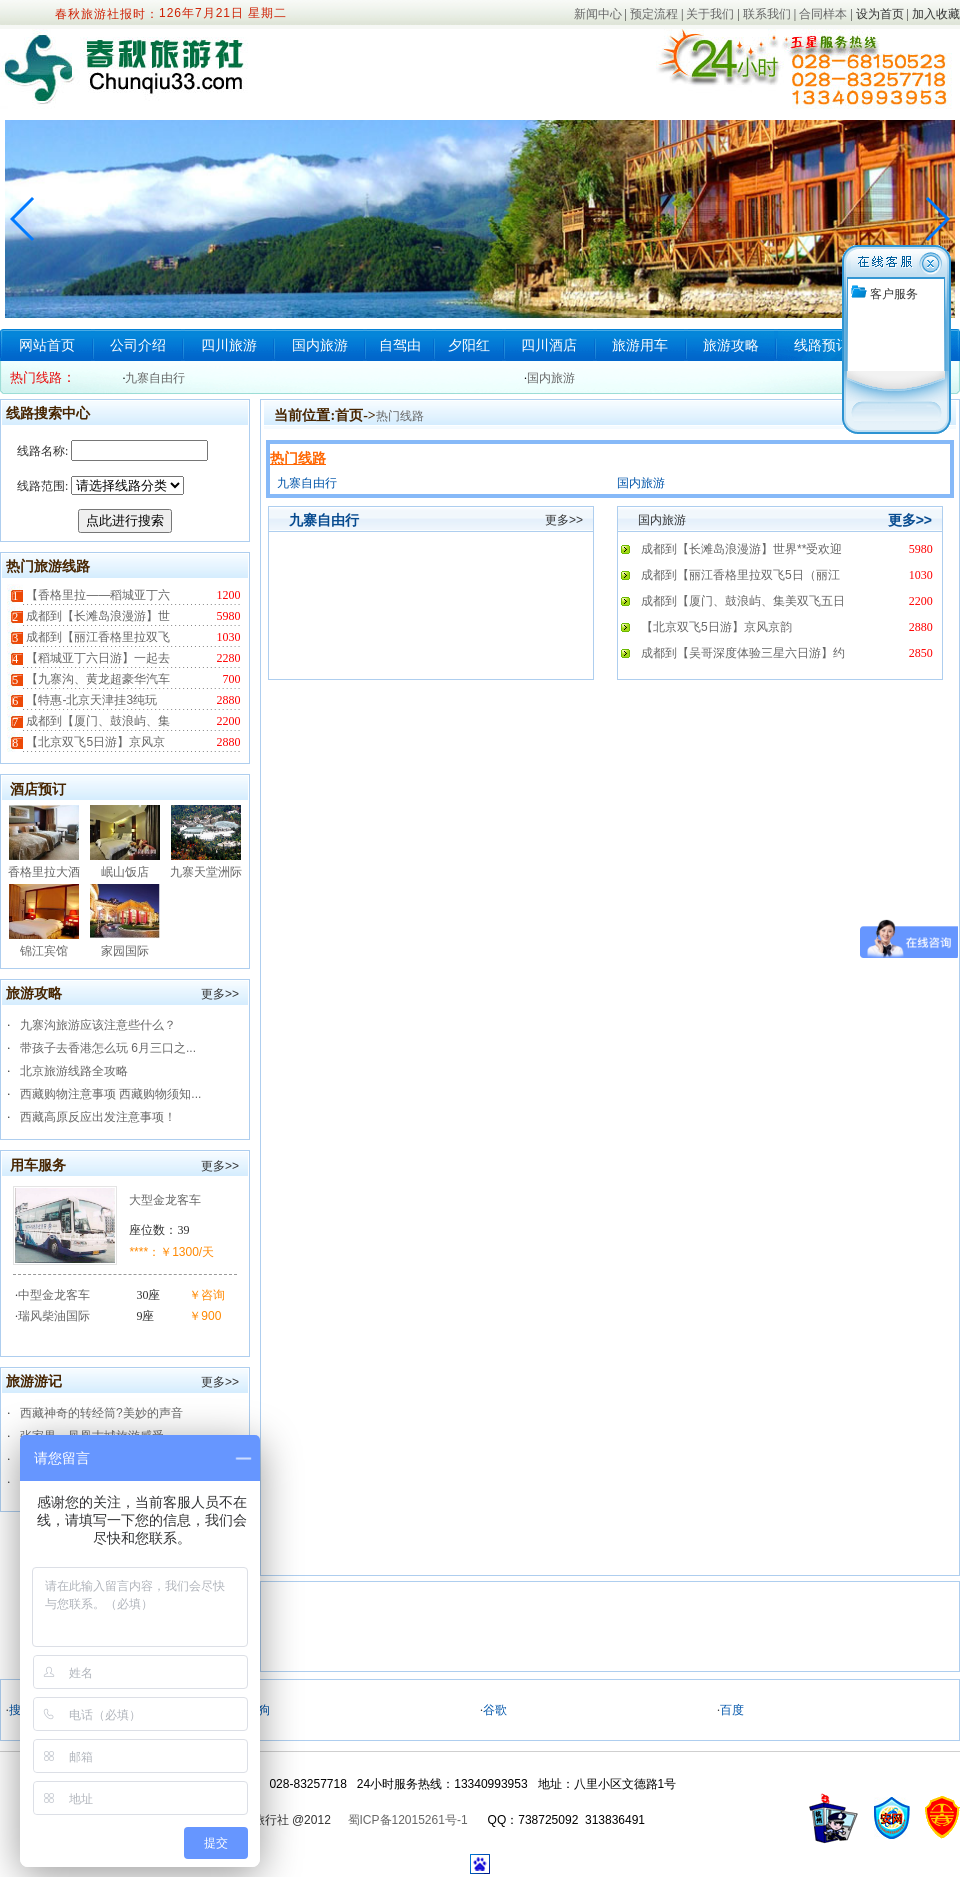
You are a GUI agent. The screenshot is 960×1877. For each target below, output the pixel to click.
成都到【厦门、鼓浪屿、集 (96, 721)
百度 (732, 1710)
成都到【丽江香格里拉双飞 (96, 637)
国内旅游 (320, 345)
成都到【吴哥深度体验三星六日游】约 (743, 653)
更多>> (220, 994)
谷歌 (495, 1710)
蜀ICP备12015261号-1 (408, 1820)
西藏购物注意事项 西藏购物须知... (110, 1094)
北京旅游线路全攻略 (74, 1071)
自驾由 (400, 345)
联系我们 (767, 14)
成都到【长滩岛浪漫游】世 (96, 616)
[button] (936, 219)
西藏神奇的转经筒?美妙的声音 (101, 1413)
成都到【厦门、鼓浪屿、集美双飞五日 (743, 601)
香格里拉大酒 (44, 872)
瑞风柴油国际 (54, 1316)
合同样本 (823, 14)
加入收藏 (936, 14)
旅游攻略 (731, 345)
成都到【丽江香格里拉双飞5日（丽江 (740, 575)
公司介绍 (138, 345)
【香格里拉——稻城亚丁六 (96, 595)
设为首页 (880, 14)
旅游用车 (640, 345)
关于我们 (710, 14)
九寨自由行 (155, 378)
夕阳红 (469, 345)
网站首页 (47, 345)
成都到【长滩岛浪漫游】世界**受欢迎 (741, 549)
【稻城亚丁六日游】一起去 (96, 658)
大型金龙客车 (165, 1200)
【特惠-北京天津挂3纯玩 (90, 700)
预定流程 (654, 14)
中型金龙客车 (54, 1295)
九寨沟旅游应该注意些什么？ (98, 1025)
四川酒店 (549, 345)
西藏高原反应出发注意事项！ (98, 1117)
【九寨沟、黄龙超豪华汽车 (96, 679)
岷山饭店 (125, 872)
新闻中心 (598, 14)
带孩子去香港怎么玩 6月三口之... (108, 1048)
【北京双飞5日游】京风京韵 (716, 627)
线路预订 (822, 345)
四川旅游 (229, 345)
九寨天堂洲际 (206, 872)
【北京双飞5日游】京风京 (94, 742)
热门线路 (400, 416)
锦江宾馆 (44, 951)
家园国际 (125, 951)
